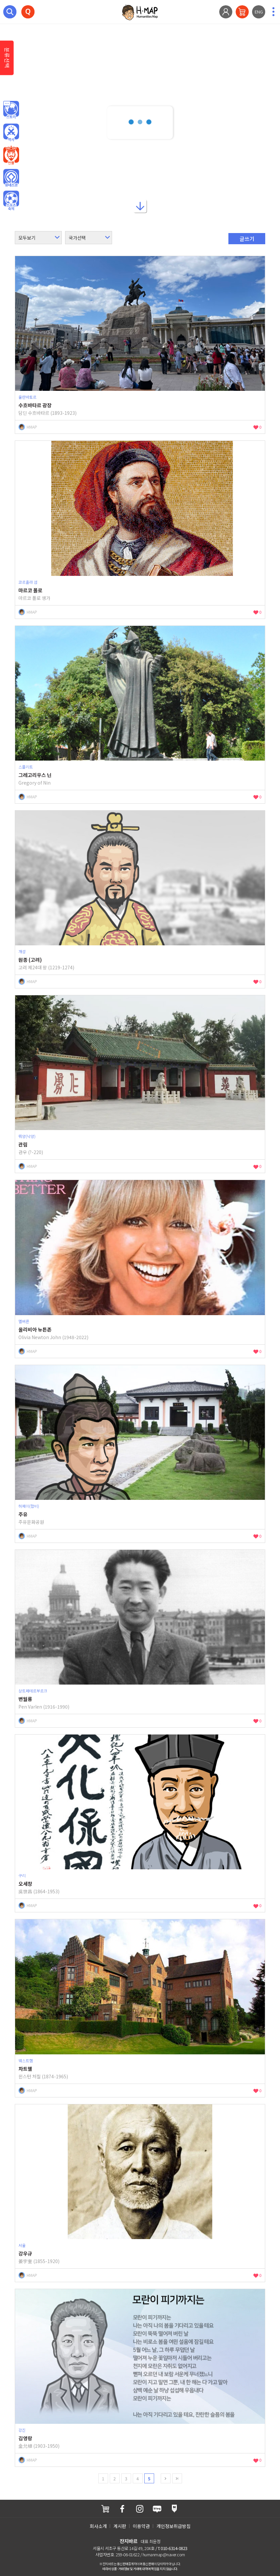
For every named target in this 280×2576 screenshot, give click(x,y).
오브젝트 (11, 200)
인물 (11, 155)
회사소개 (98, 2526)
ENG (259, 12)
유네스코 (11, 178)
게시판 (119, 2526)
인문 (11, 110)
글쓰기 (247, 239)
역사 (11, 132)
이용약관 (141, 2526)
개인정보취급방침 (173, 2526)
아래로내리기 (140, 206)
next (166, 2478)
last (177, 2478)
